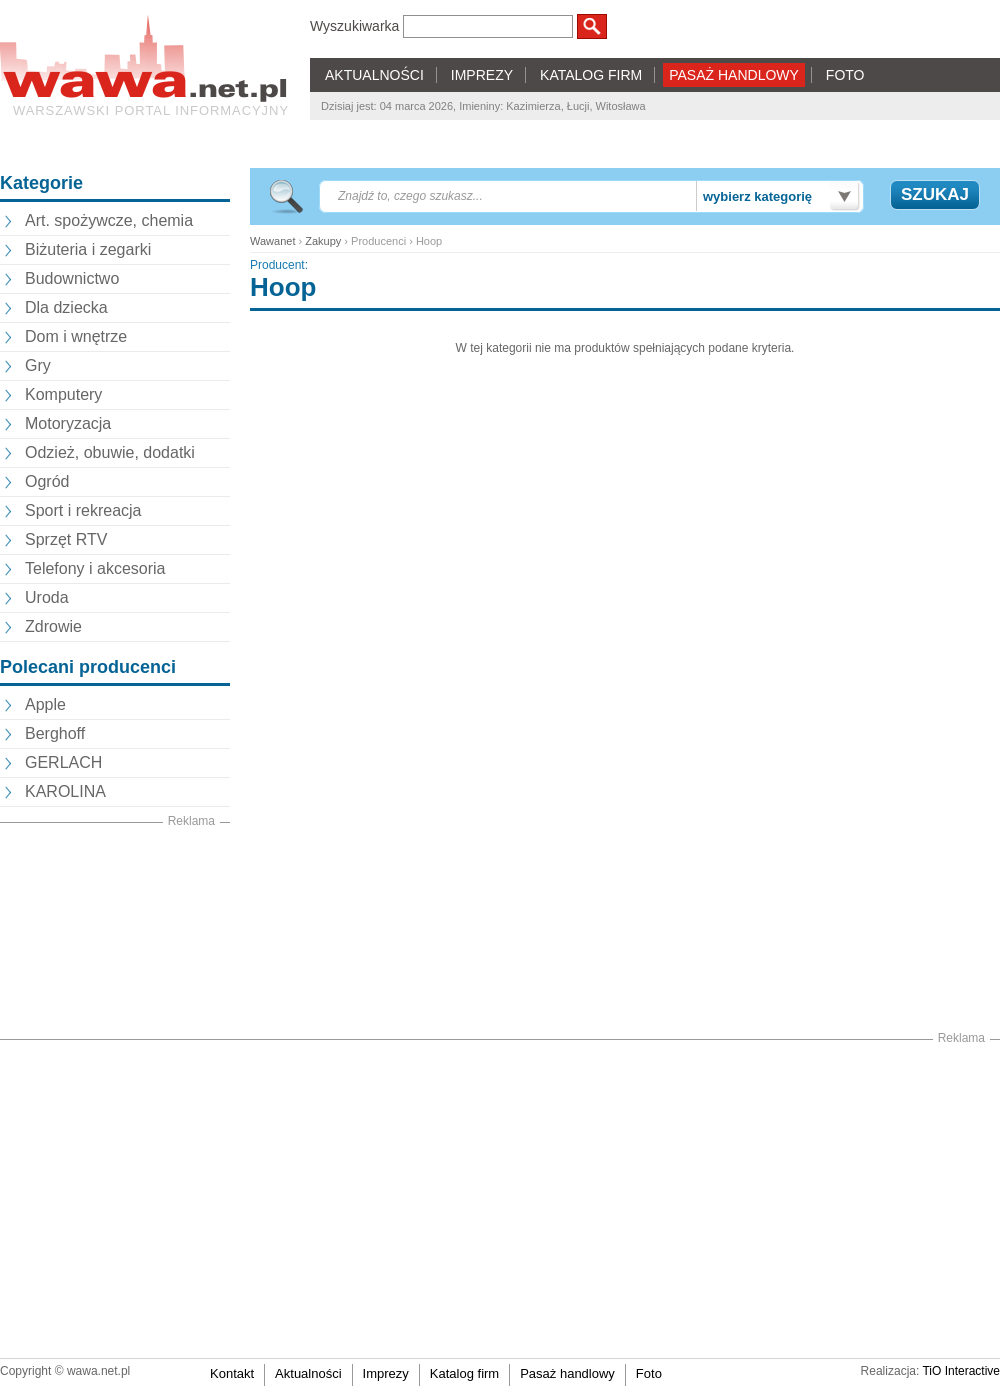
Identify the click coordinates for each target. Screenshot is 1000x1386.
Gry (38, 365)
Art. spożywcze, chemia (109, 220)
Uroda (47, 597)
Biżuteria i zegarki (88, 249)
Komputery (63, 394)
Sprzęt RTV (66, 539)
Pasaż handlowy (567, 1373)
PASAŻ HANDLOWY (734, 75)
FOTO (845, 75)
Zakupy (323, 241)
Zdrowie (53, 626)
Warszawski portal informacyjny (151, 110)
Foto (649, 1373)
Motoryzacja (68, 423)
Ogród (47, 481)
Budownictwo (72, 278)
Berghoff (55, 733)
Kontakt (232, 1373)
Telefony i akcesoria (95, 568)
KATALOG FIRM (591, 75)
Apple (45, 704)
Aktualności (308, 1373)
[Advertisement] (115, 931)
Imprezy (386, 1373)
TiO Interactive (961, 1371)
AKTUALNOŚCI (374, 75)
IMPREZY (482, 75)
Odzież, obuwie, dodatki (110, 452)
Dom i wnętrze (76, 336)
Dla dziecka (66, 307)
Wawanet (272, 241)
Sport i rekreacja (83, 510)
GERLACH (63, 762)
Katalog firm (464, 1373)
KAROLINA (65, 791)
